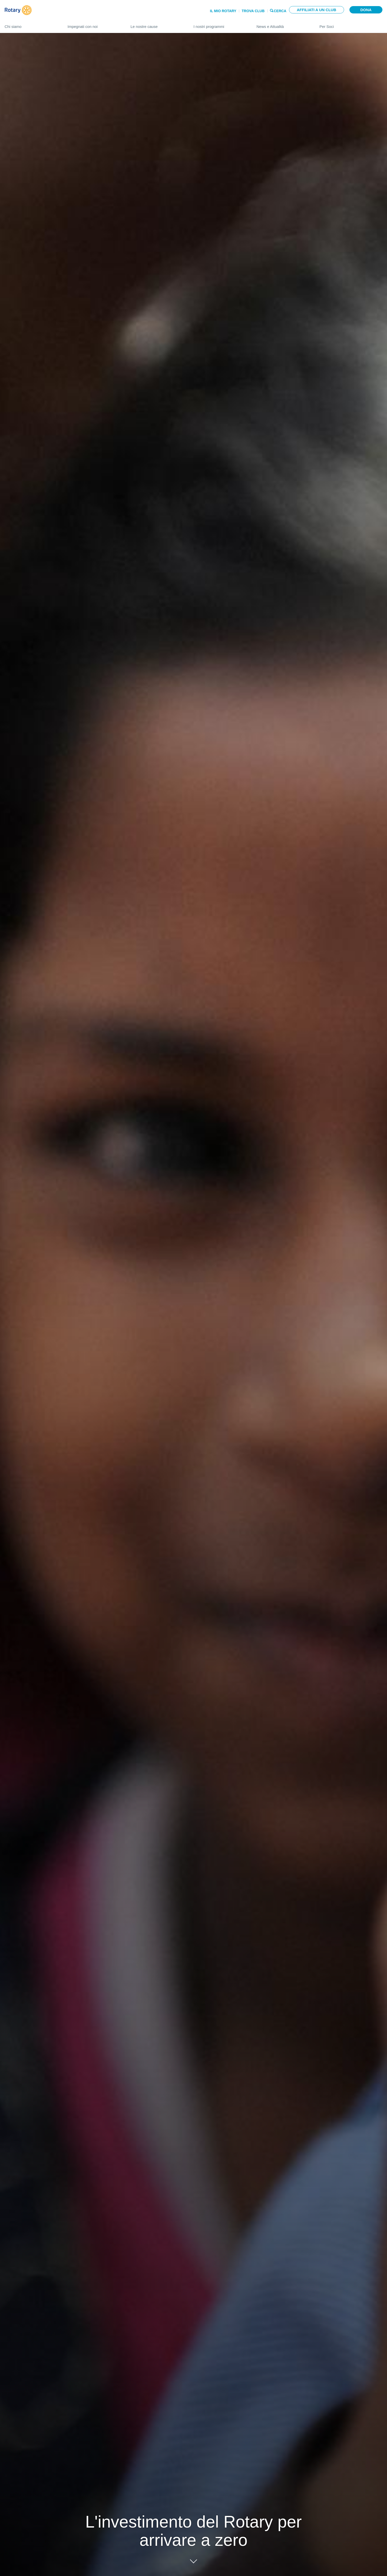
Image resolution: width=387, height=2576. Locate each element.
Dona (366, 10)
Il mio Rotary (223, 11)
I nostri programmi (220, 24)
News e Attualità (282, 24)
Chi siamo (31, 24)
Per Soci (350, 24)
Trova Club (253, 11)
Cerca (280, 10)
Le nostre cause (157, 24)
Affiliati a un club (316, 10)
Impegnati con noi (94, 24)
